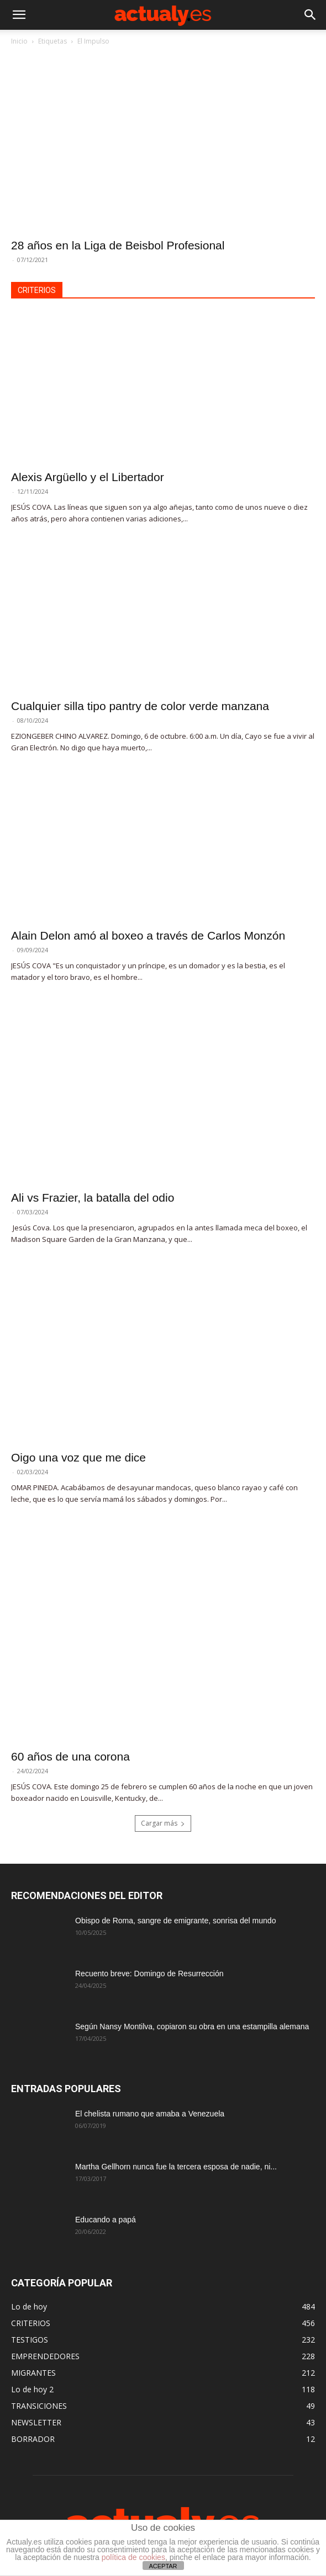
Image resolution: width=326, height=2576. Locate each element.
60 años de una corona (70, 1756)
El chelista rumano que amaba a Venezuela (149, 2113)
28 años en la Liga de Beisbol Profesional (117, 245)
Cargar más (163, 1823)
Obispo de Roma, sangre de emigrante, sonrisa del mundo (175, 1920)
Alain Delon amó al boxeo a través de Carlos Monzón (148, 935)
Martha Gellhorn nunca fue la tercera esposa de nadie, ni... (176, 2166)
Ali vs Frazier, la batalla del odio (92, 1197)
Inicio (19, 41)
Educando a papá (105, 2219)
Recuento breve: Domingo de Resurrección (149, 1973)
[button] (18, 15)
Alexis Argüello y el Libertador (87, 477)
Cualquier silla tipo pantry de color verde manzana (140, 706)
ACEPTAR (163, 2566)
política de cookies (133, 2557)
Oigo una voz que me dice (78, 1457)
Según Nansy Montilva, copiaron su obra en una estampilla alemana (192, 2026)
